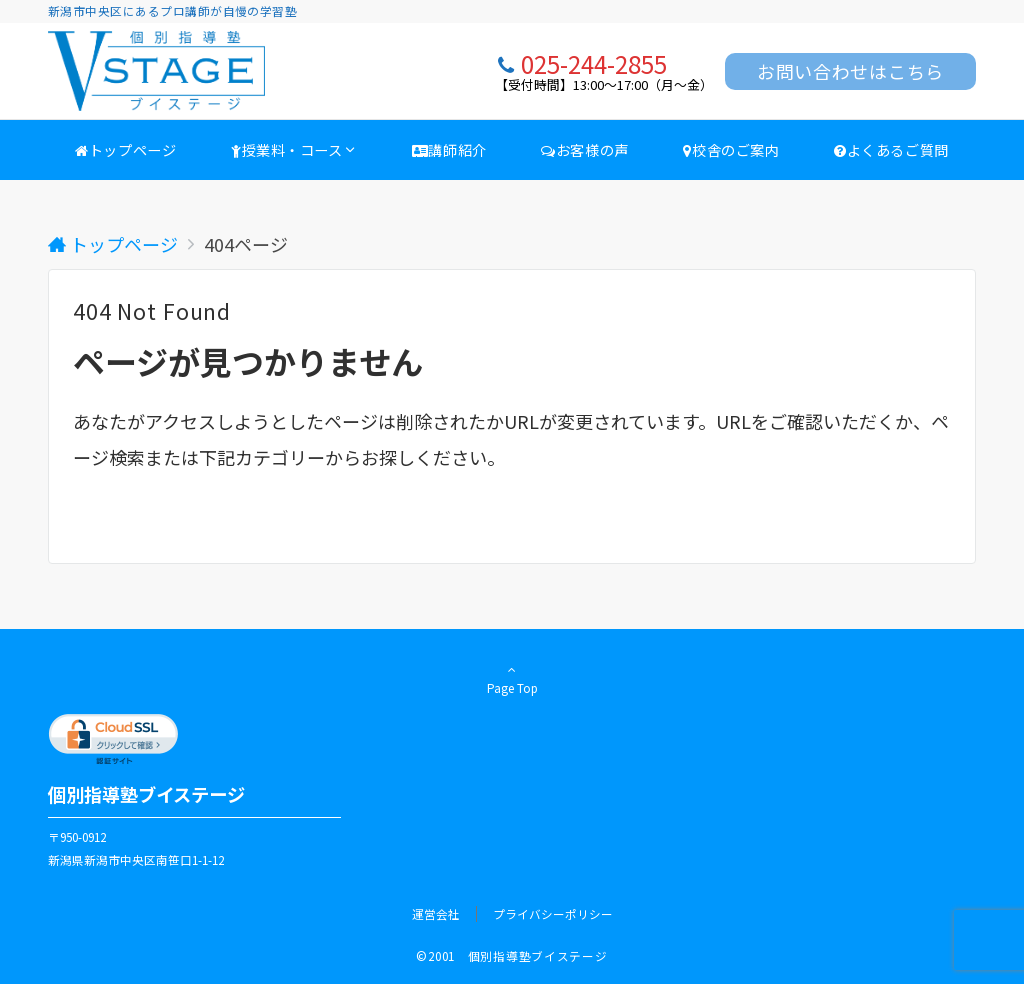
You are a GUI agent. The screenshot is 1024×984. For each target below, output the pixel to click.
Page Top (512, 679)
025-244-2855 (594, 63)
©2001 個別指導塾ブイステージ (511, 956)
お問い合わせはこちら (850, 71)
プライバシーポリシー (553, 914)
